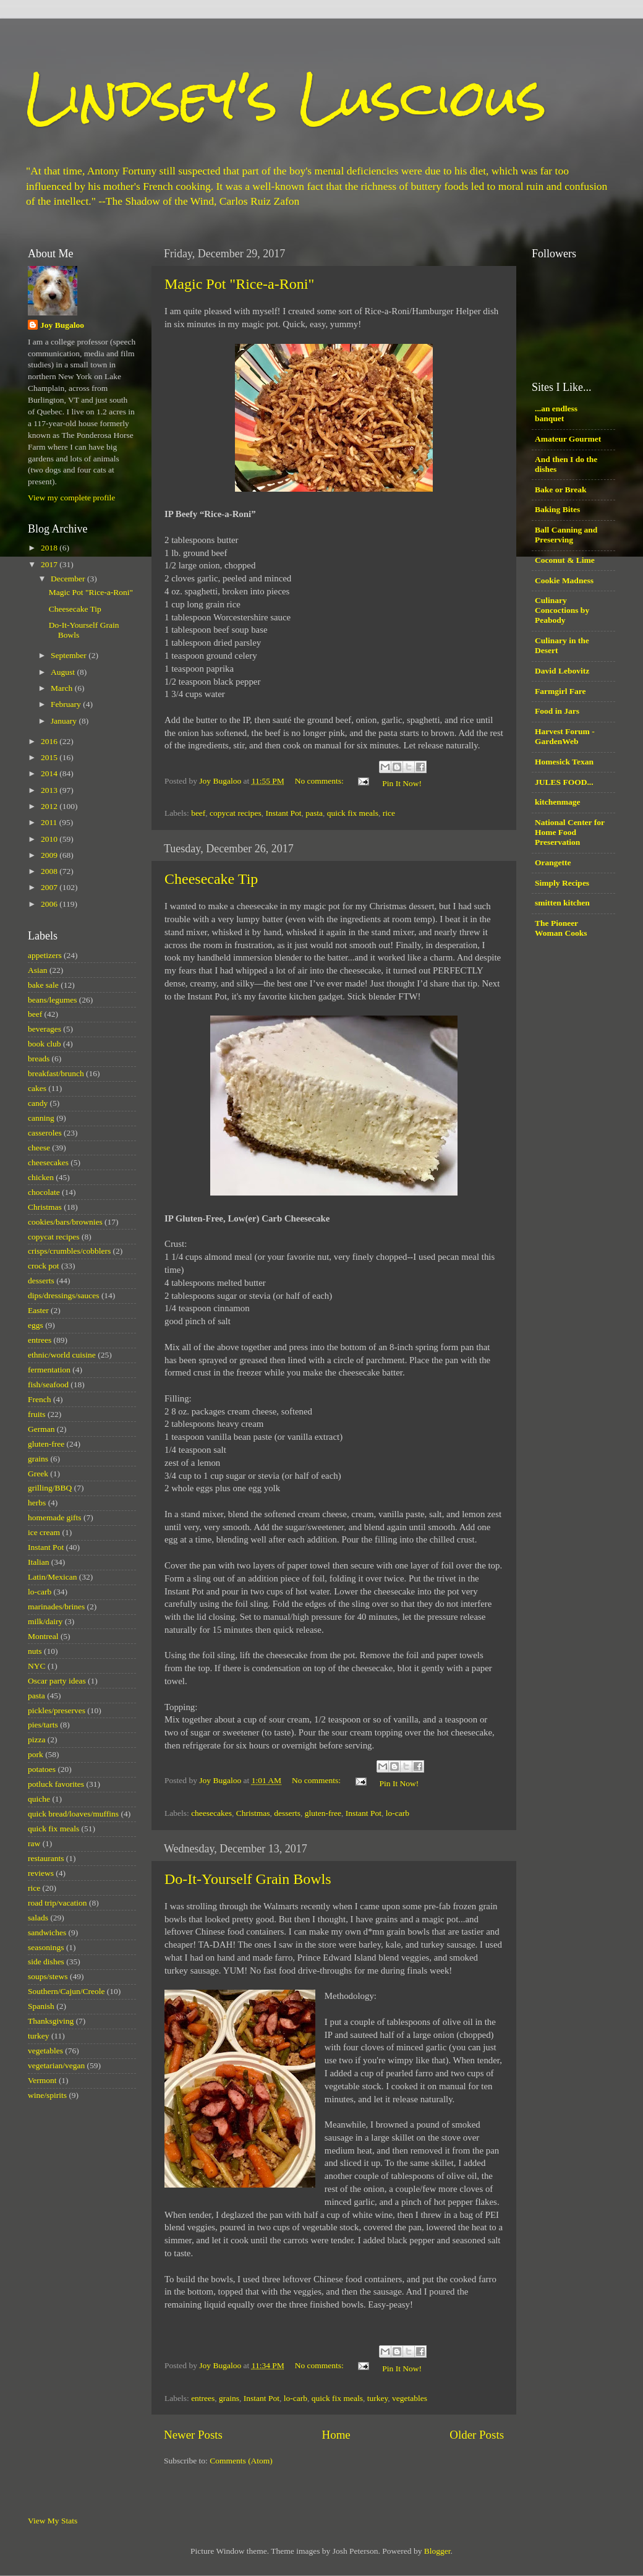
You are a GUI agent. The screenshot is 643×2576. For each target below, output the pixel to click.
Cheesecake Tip (211, 879)
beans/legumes (52, 999)
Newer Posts (193, 2434)
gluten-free (323, 1813)
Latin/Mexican (52, 1576)
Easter (38, 1310)
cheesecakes (211, 1813)
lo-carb (397, 1813)
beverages (44, 1028)
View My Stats (52, 2520)
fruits (37, 1414)
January (65, 720)
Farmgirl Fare (560, 691)
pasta (314, 813)
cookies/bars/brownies (65, 1221)
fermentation (49, 1369)
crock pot (43, 1265)
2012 (50, 806)
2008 (50, 871)
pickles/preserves (56, 1710)
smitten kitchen (562, 902)
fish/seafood (48, 1384)
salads (38, 1917)
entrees (203, 2398)
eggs (35, 1325)
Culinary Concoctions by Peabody (562, 610)
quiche (39, 1799)
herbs (37, 1502)
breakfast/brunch (56, 1073)
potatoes (42, 1769)
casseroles (45, 1132)
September (69, 655)
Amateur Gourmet (568, 438)
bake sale (43, 985)
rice (389, 813)
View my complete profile (71, 497)
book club (44, 1043)
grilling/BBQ (50, 1487)
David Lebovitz (562, 670)
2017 (50, 564)
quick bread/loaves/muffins (73, 1813)
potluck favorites (56, 1784)
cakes (37, 1088)
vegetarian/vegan (56, 2065)
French (39, 1399)
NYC (37, 1666)
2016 (50, 741)
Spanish (41, 2006)
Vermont (42, 2080)
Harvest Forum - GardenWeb (565, 736)
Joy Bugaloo (62, 325)
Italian (38, 1562)
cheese (39, 1147)
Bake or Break (561, 489)
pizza (36, 1739)
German (41, 1429)
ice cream (44, 1532)
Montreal (43, 1636)
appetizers (45, 955)
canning (41, 1118)
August (64, 672)
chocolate (44, 1192)
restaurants (46, 1858)
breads (38, 1058)
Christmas (253, 1813)
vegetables (409, 2398)
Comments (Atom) (241, 2460)
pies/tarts (43, 1724)
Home (336, 2434)
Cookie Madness (564, 580)
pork (35, 1754)
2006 (50, 904)
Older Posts (476, 2434)
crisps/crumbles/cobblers (69, 1251)
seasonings (46, 1947)
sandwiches (47, 1932)
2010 (50, 839)
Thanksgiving (51, 2021)
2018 (50, 547)
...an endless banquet (556, 413)
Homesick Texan (564, 761)
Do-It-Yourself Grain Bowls (247, 1879)
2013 (50, 790)
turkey (377, 2398)
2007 (50, 887)
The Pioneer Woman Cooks (561, 928)
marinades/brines (56, 1606)
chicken (41, 1177)
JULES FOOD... (564, 782)
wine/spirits (47, 2095)
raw (34, 1843)
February (67, 704)
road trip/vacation (57, 1902)
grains (229, 2398)
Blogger (437, 2551)
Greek (38, 1473)
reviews (41, 1873)
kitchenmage (558, 802)
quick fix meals (352, 813)
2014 (50, 773)
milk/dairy (45, 1621)
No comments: (320, 780)
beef (198, 813)
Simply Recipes (562, 883)
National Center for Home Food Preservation (570, 832)
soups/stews (48, 1976)
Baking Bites (557, 509)
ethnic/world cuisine (62, 1354)
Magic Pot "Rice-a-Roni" (239, 284)
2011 (50, 822)
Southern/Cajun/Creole (66, 1991)
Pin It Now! (402, 783)
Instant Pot (283, 813)
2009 (50, 855)
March (63, 688)
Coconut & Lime (565, 560)
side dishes (46, 1961)
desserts (287, 1813)
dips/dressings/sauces (64, 1295)
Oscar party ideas (57, 1680)
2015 (50, 757)
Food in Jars (557, 711)
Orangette (553, 862)
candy (38, 1103)
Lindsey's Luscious (286, 97)
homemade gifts (55, 1517)
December (69, 578)
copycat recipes (236, 813)
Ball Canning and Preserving (566, 534)
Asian (38, 970)
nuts (35, 1651)
